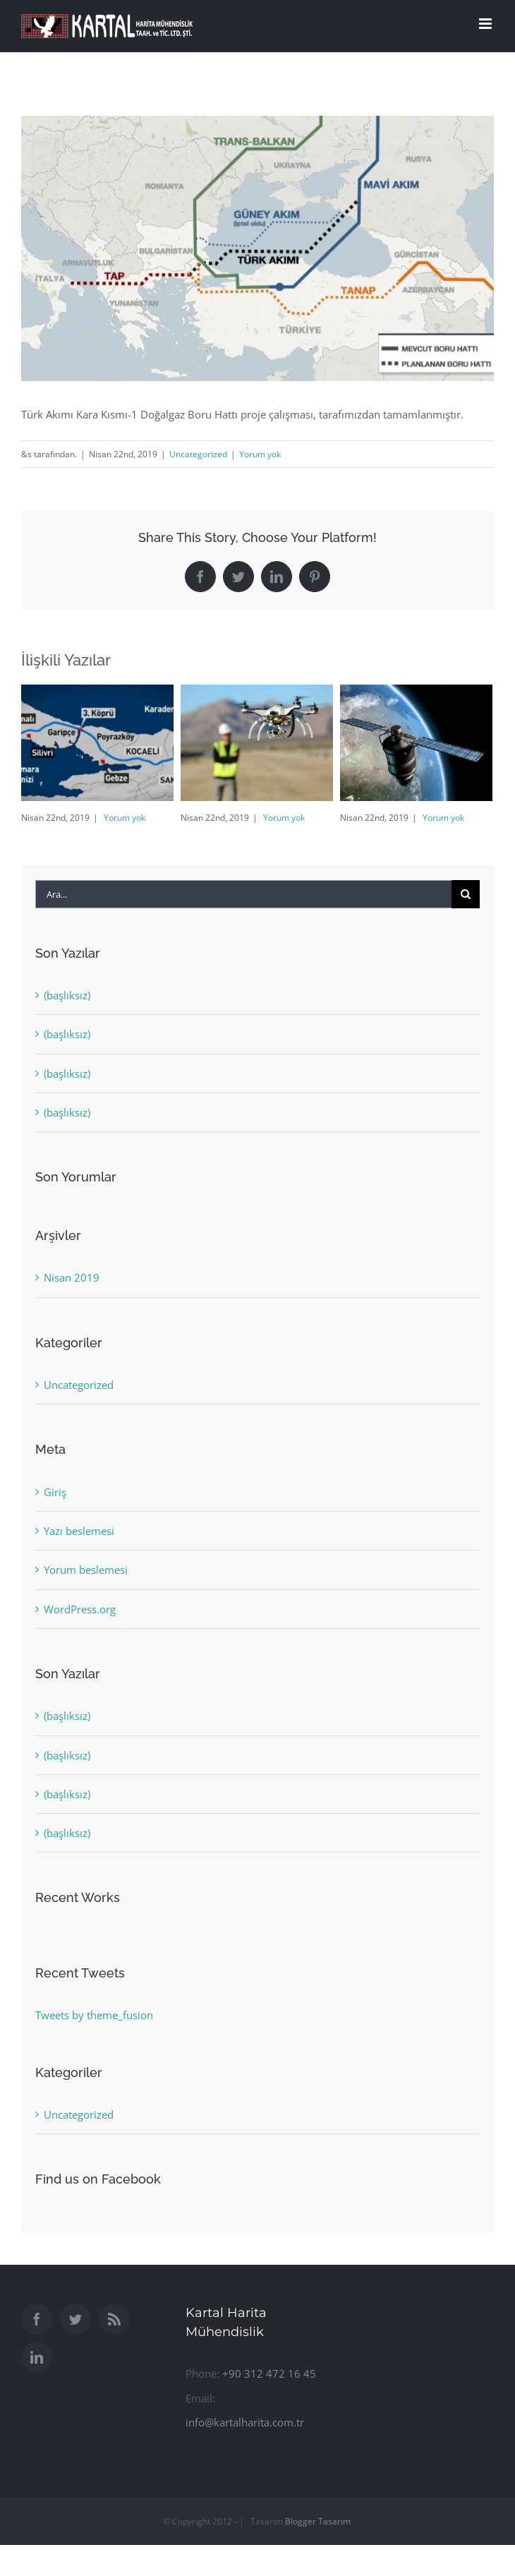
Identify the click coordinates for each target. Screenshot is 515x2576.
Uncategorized (198, 454)
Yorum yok (260, 454)
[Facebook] (36, 2319)
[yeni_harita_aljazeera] (257, 248)
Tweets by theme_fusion (94, 2015)
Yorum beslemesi (86, 1570)
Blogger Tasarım (318, 2521)
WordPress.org (80, 1609)
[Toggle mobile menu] (486, 23)
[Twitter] (75, 2319)
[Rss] (114, 2319)
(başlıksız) (67, 995)
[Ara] (466, 894)
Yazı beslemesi (79, 1531)
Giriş (55, 1492)
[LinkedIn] (36, 2357)
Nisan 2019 (71, 1277)
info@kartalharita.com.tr (245, 2422)
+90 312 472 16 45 (269, 2373)
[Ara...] (243, 894)
